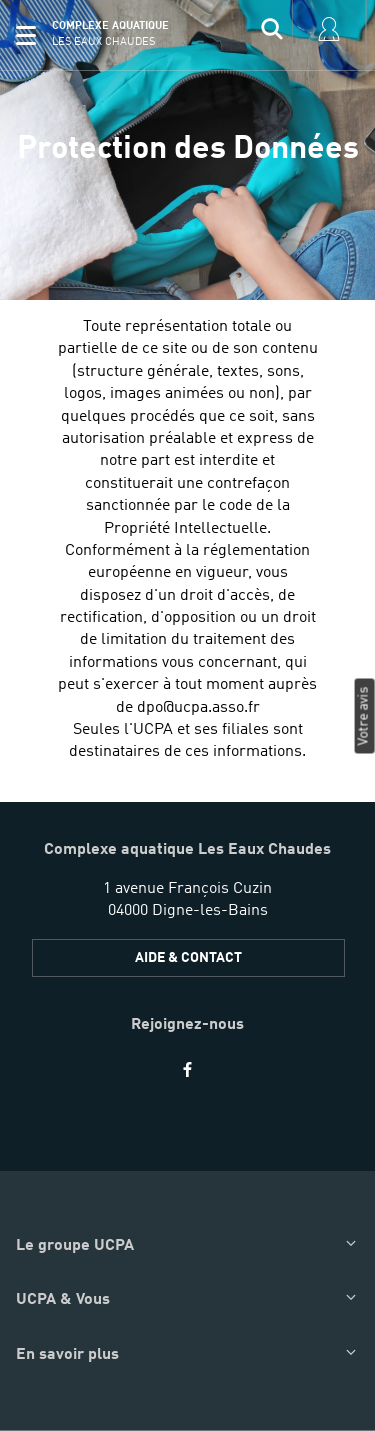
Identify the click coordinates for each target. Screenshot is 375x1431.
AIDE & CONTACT (188, 958)
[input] (272, 35)
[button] (26, 35)
